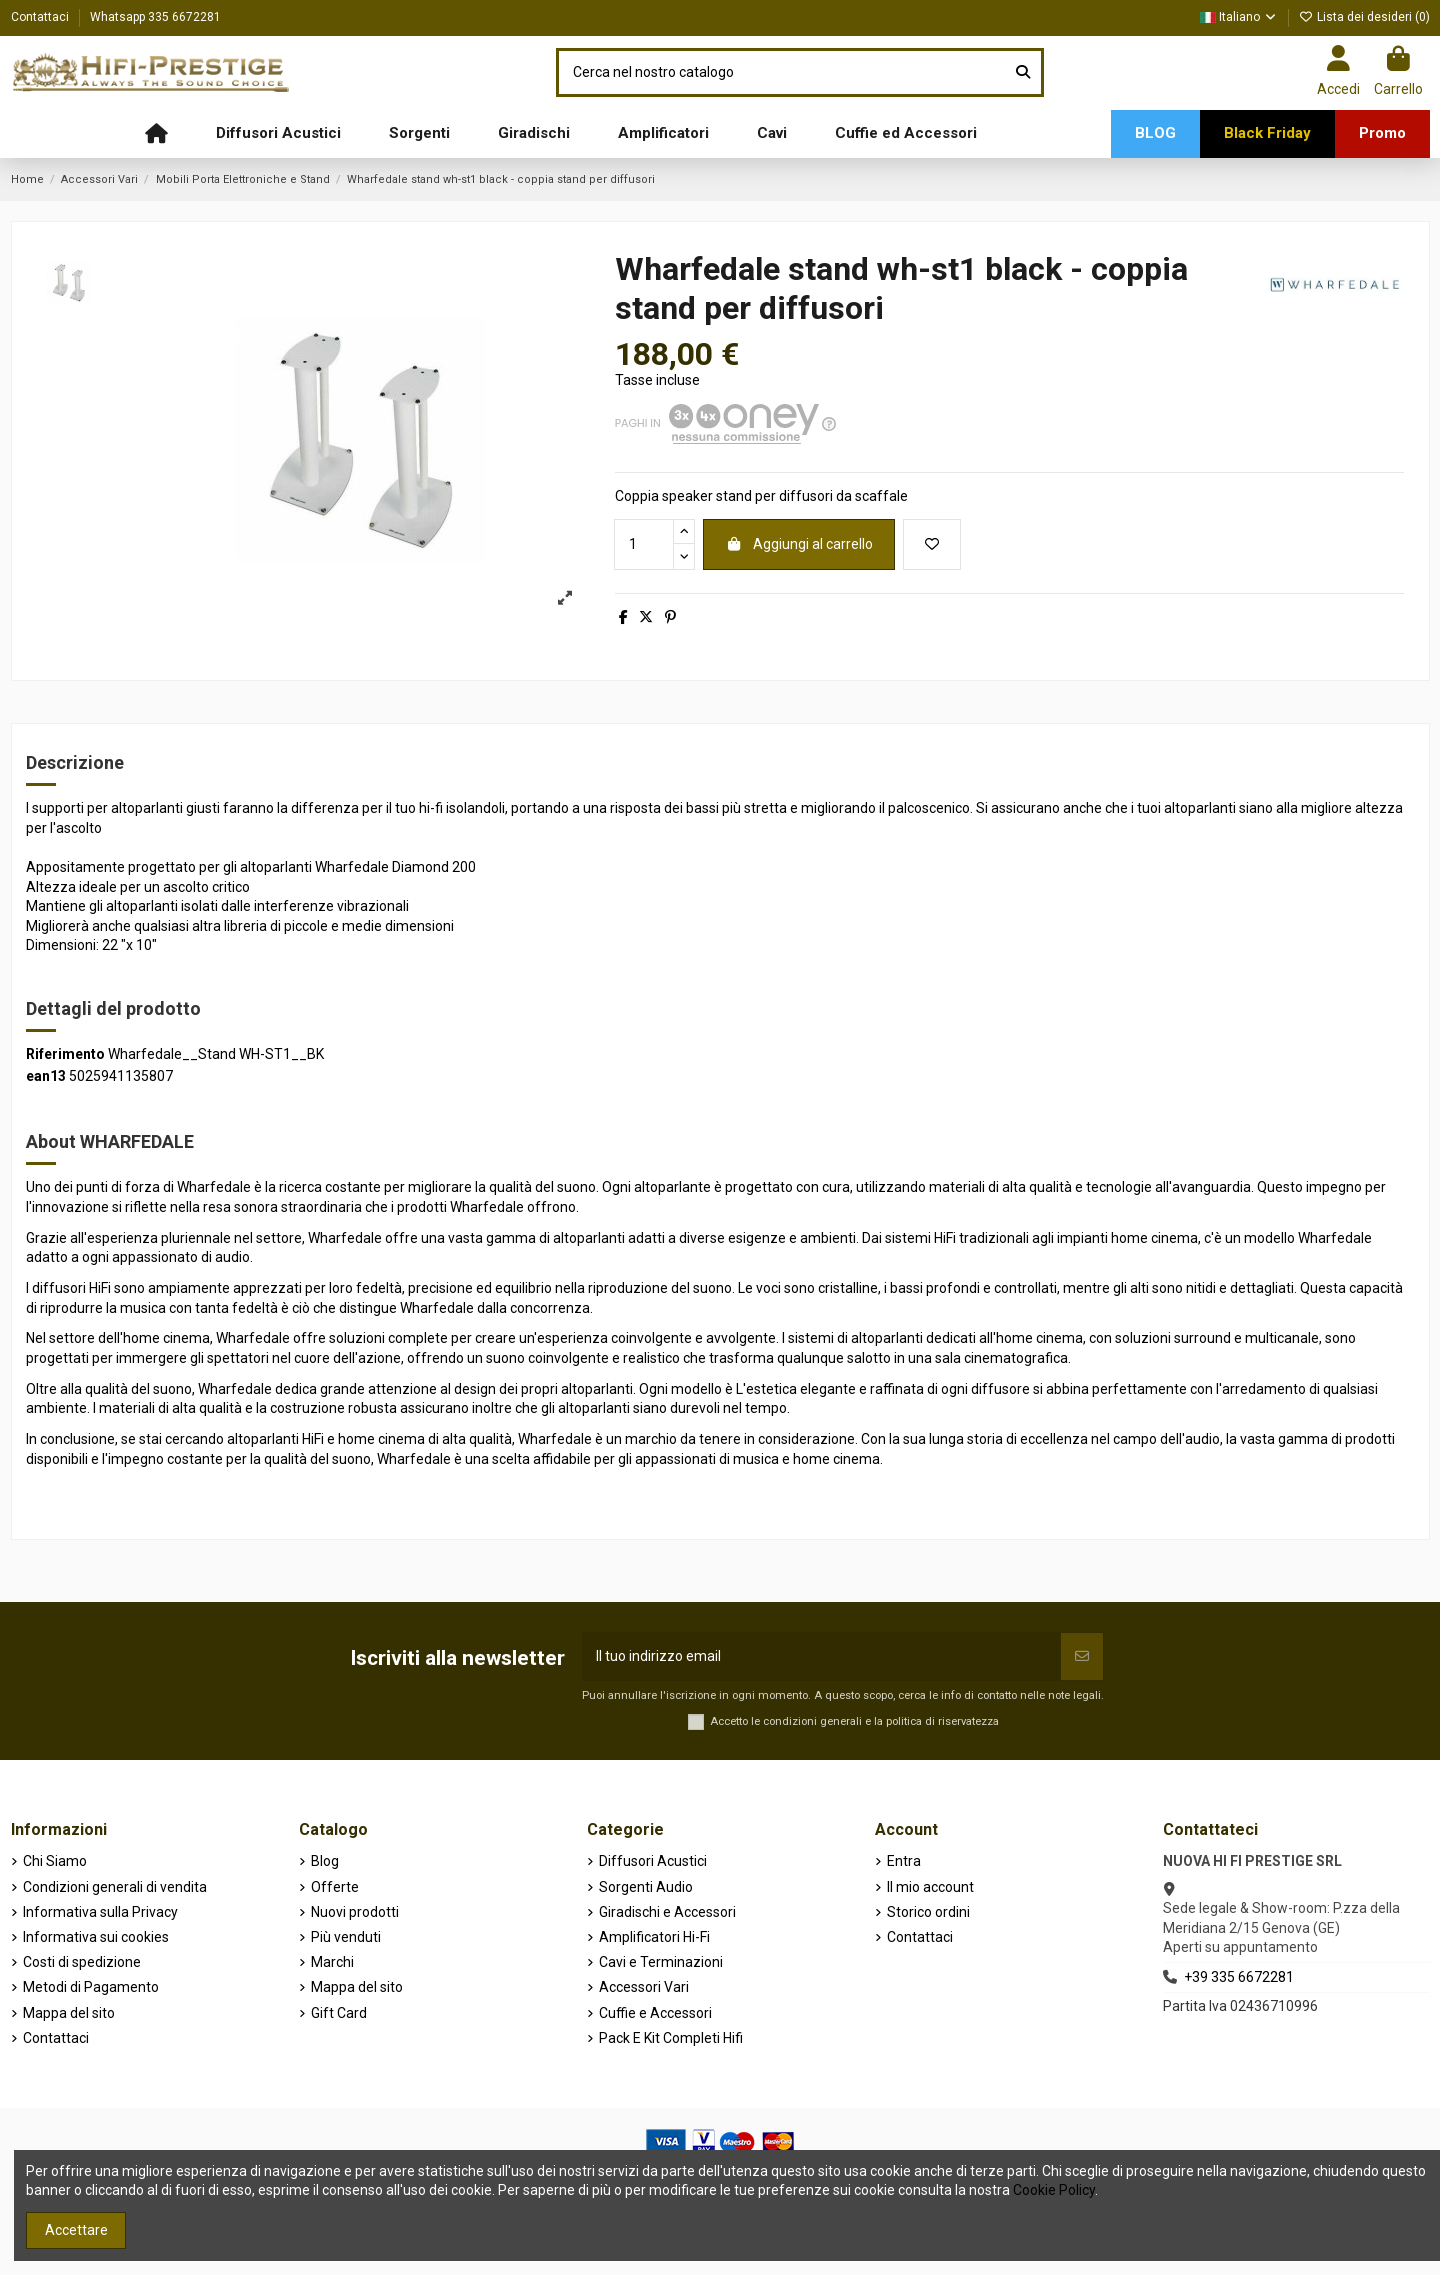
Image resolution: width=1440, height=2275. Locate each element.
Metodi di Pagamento (91, 1987)
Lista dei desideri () (1364, 17)
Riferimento (65, 1054)
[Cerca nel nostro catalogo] (1023, 72)
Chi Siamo (55, 1861)
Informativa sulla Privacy (100, 1912)
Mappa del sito (69, 2013)
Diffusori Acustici (653, 1861)
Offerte (335, 1887)
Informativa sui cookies (96, 1937)
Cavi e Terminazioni (661, 1962)
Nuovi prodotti (355, 1912)
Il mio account (930, 1887)
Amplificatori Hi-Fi (654, 1937)
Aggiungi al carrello (799, 544)
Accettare (76, 2230)
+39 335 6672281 (1239, 1977)
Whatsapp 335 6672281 (155, 17)
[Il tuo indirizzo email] (821, 1656)
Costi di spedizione (82, 1962)
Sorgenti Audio (646, 1887)
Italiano (1239, 17)
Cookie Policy (1054, 2190)
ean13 (46, 1076)
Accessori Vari (644, 1987)
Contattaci (41, 17)
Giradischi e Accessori (667, 1912)
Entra (904, 1861)
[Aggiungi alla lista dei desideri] (932, 544)
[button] (278, 134)
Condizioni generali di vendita (115, 1887)
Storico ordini (928, 1912)
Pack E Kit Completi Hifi (671, 2038)
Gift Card (339, 2013)
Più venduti (346, 1937)
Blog (325, 1861)
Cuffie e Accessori (655, 2013)
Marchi (332, 1962)
